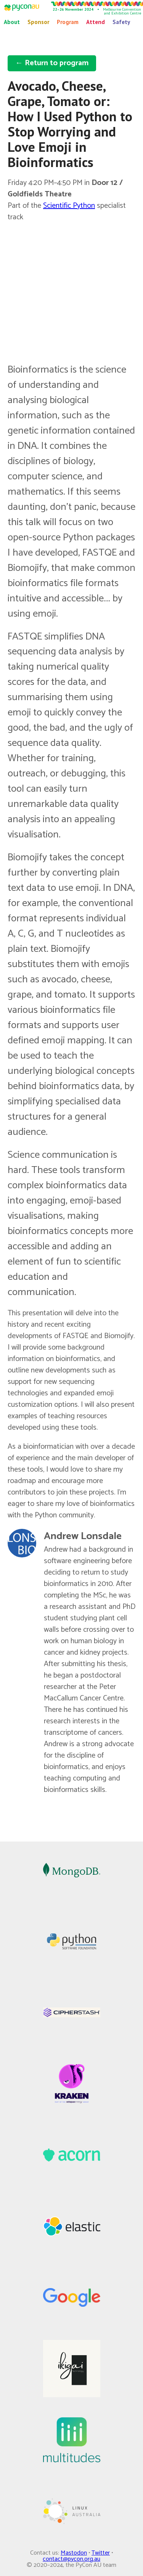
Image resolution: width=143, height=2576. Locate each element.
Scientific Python (69, 205)
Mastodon (74, 2553)
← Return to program (51, 63)
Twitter (101, 2553)
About (12, 22)
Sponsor (38, 22)
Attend (95, 22)
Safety (121, 22)
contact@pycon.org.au (71, 2559)
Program (68, 22)
